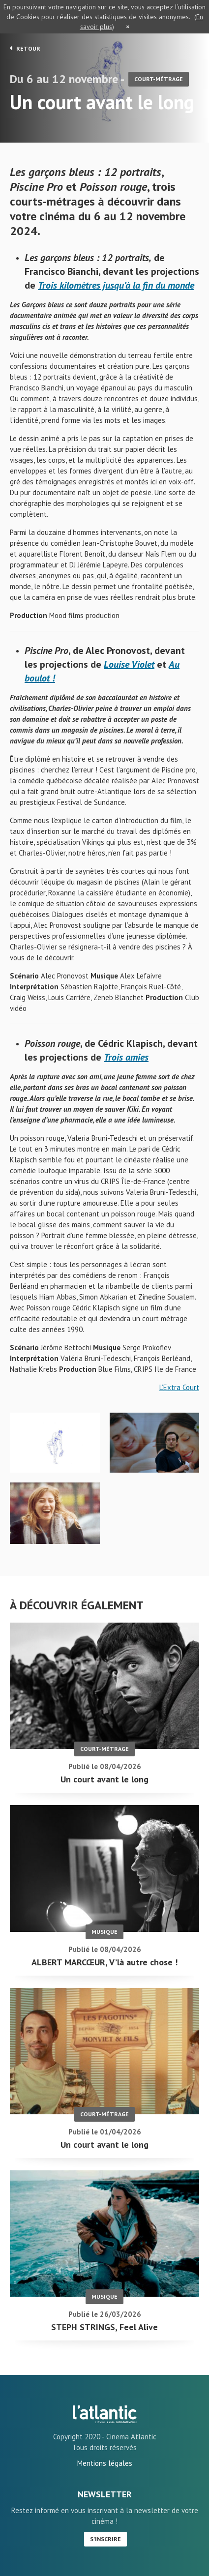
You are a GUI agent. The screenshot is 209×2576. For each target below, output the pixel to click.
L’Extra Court (179, 1387)
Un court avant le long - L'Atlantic (105, 2414)
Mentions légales (104, 2463)
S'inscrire (105, 2539)
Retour (25, 48)
